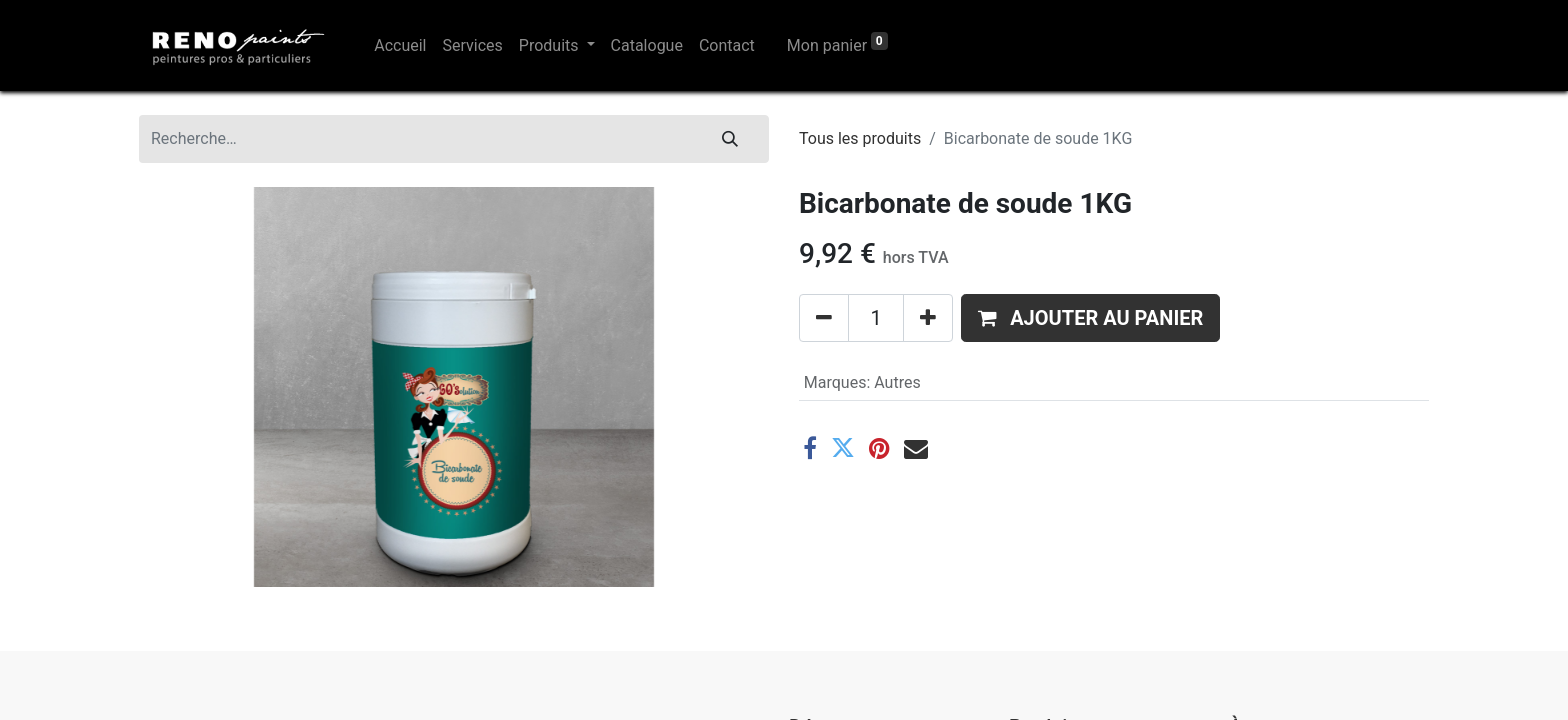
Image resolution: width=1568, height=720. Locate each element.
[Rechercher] (730, 139)
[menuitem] (400, 46)
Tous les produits (860, 138)
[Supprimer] (824, 318)
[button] (1090, 318)
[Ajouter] (928, 318)
